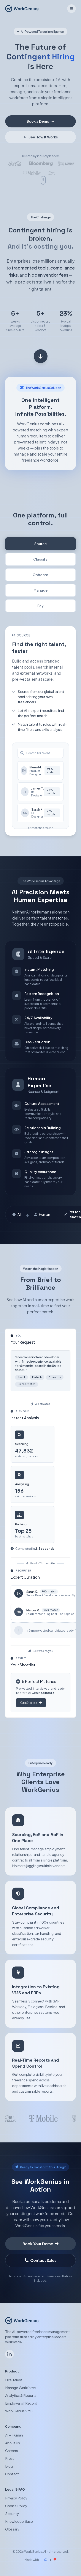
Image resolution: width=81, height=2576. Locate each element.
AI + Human (14, 2435)
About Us (12, 2443)
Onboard (40, 580)
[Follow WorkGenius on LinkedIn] (9, 2354)
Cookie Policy (16, 2506)
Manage (40, 596)
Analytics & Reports (21, 2395)
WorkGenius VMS (19, 2411)
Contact (12, 2474)
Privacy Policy (16, 2498)
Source (40, 549)
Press (9, 2458)
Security (12, 2513)
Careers (11, 2450)
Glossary (12, 2529)
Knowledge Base (19, 2521)
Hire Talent (13, 2380)
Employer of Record (21, 2403)
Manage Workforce (20, 2387)
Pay (40, 611)
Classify (40, 565)
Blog (9, 2466)
